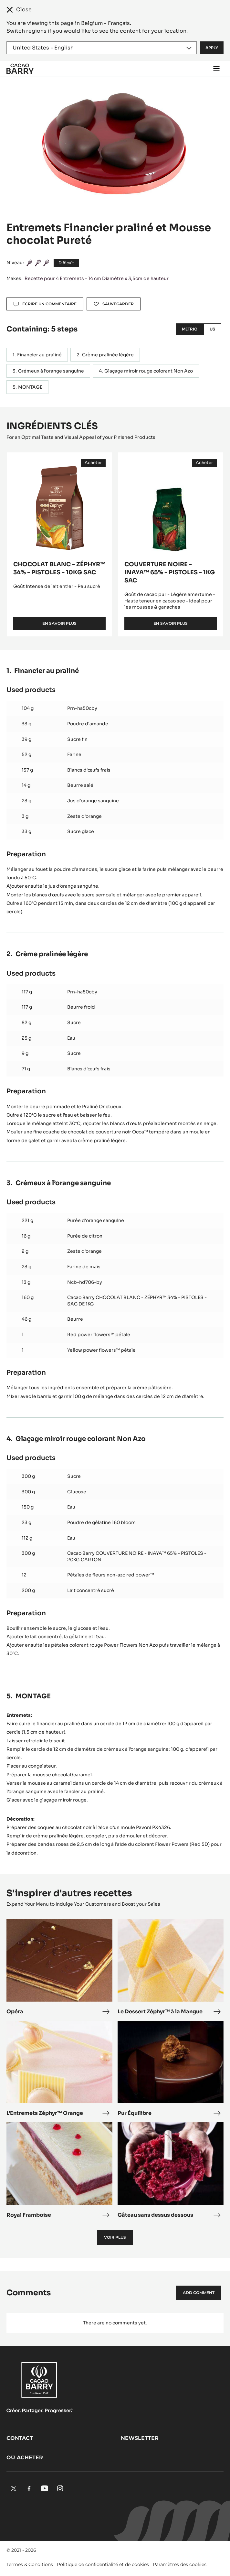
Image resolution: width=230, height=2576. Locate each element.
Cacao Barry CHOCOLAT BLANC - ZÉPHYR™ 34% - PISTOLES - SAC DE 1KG (137, 1300)
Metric (189, 329)
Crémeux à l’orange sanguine (51, 371)
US (212, 329)
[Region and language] (101, 47)
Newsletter (140, 2438)
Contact (19, 2438)
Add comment (198, 2292)
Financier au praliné (39, 355)
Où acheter (24, 2457)
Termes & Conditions (29, 2564)
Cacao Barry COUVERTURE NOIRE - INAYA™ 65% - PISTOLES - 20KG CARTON (136, 1556)
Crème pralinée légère (108, 355)
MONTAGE (30, 387)
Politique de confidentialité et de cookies (103, 2564)
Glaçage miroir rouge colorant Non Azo (148, 371)
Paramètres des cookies (179, 2564)
